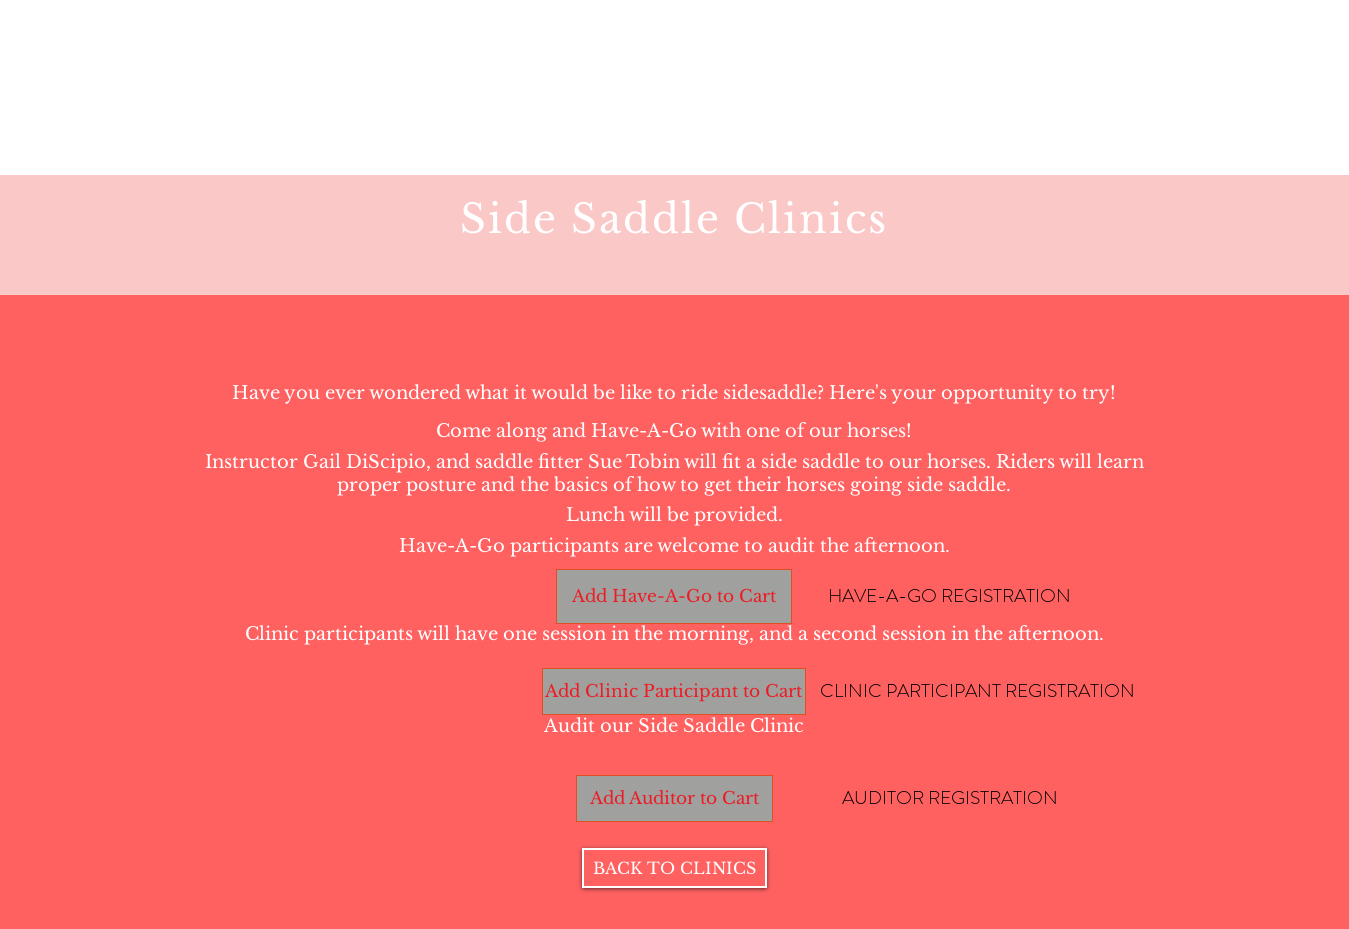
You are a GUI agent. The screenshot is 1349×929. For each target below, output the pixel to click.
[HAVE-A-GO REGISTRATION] (950, 596)
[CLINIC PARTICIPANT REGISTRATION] (978, 691)
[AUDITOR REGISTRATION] (950, 798)
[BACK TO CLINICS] (674, 868)
